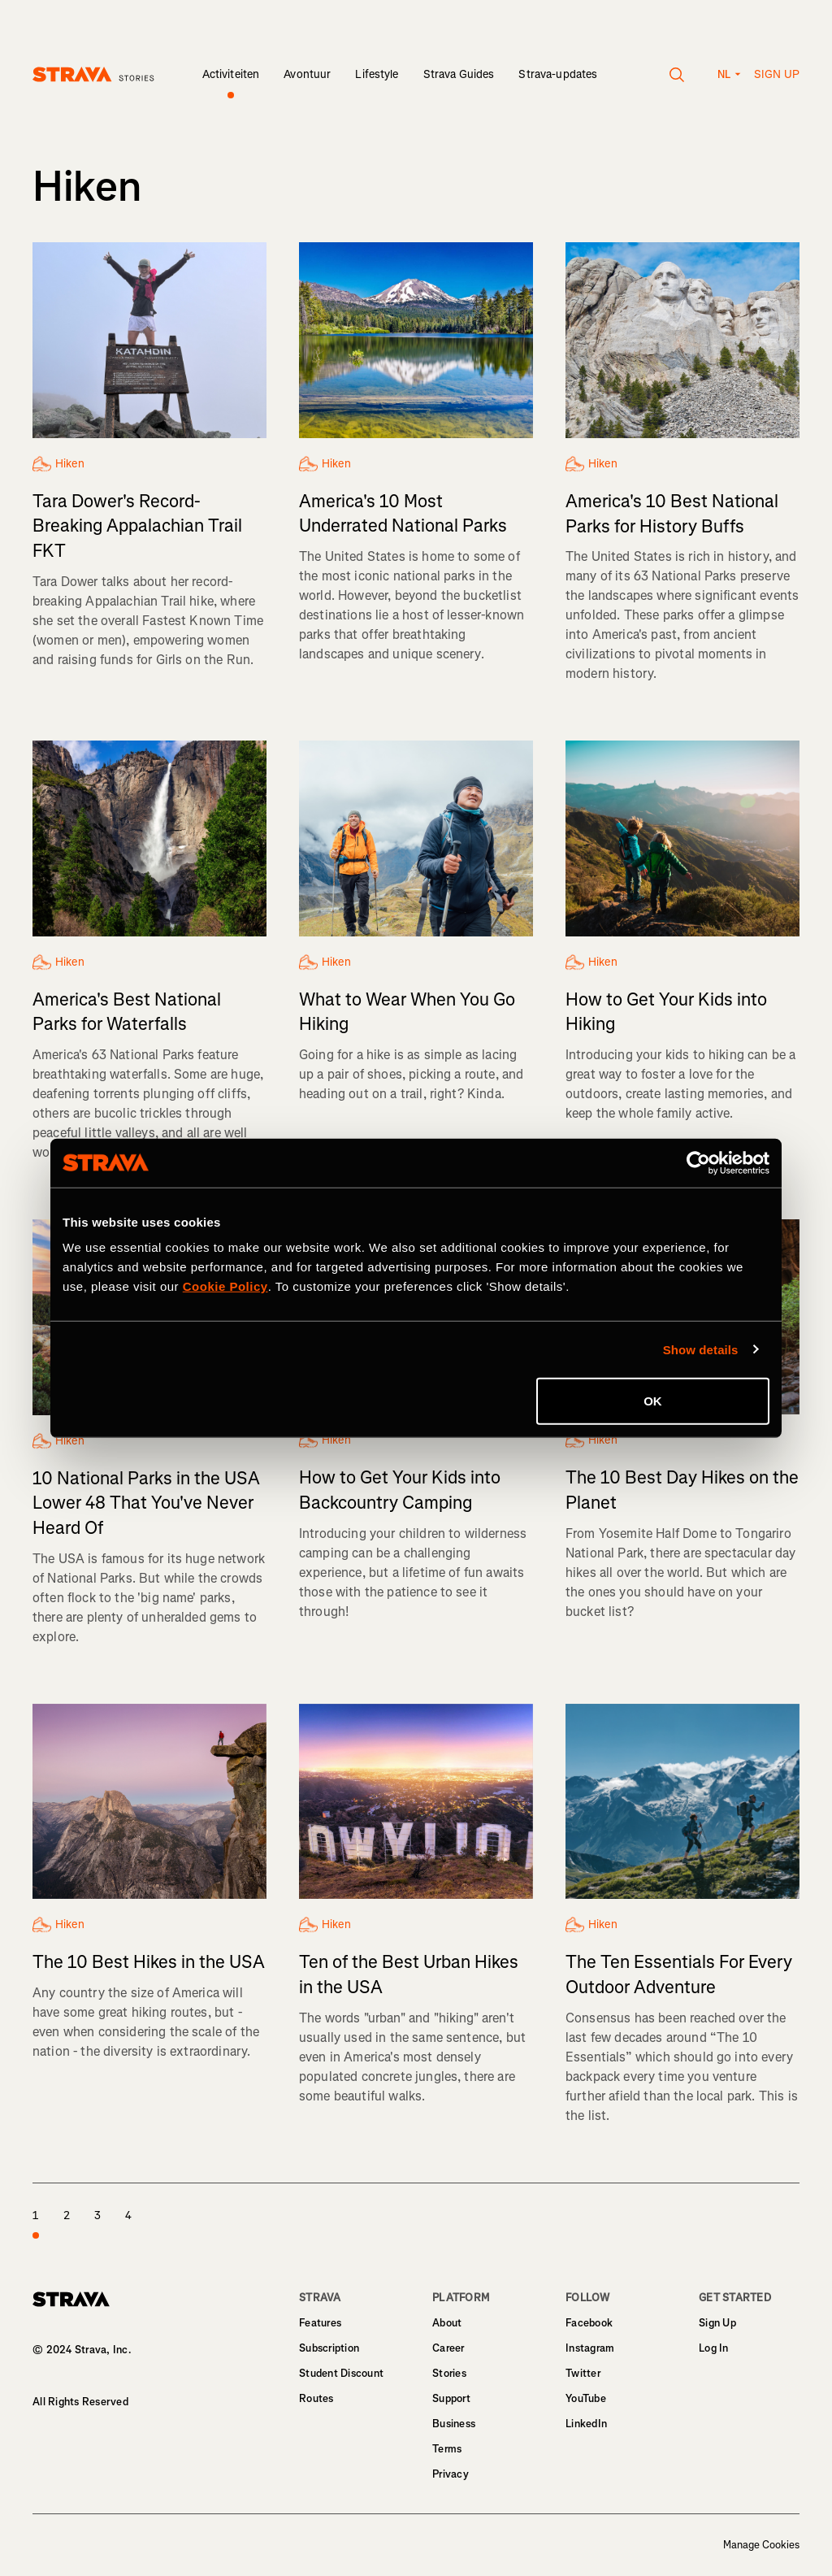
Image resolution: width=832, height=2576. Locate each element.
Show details (701, 1349)
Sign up (777, 74)
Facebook (589, 2323)
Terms (447, 2449)
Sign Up (717, 2323)
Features (320, 2323)
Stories (449, 2373)
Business (453, 2423)
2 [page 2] (66, 2215)
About (447, 2323)
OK (653, 1401)
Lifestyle (376, 74)
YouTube (586, 2398)
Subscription (329, 2348)
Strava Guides (459, 74)
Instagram (590, 2348)
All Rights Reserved (80, 2402)
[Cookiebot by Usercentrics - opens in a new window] (698, 1162)
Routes (316, 2398)
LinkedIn (586, 2423)
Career (448, 2348)
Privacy (450, 2474)
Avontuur (307, 74)
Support (451, 2398)
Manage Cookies (761, 2545)
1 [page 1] (35, 2225)
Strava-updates (557, 74)
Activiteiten (231, 74)
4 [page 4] (128, 2215)
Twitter (583, 2373)
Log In (714, 2348)
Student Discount (341, 2373)
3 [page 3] (97, 2215)
